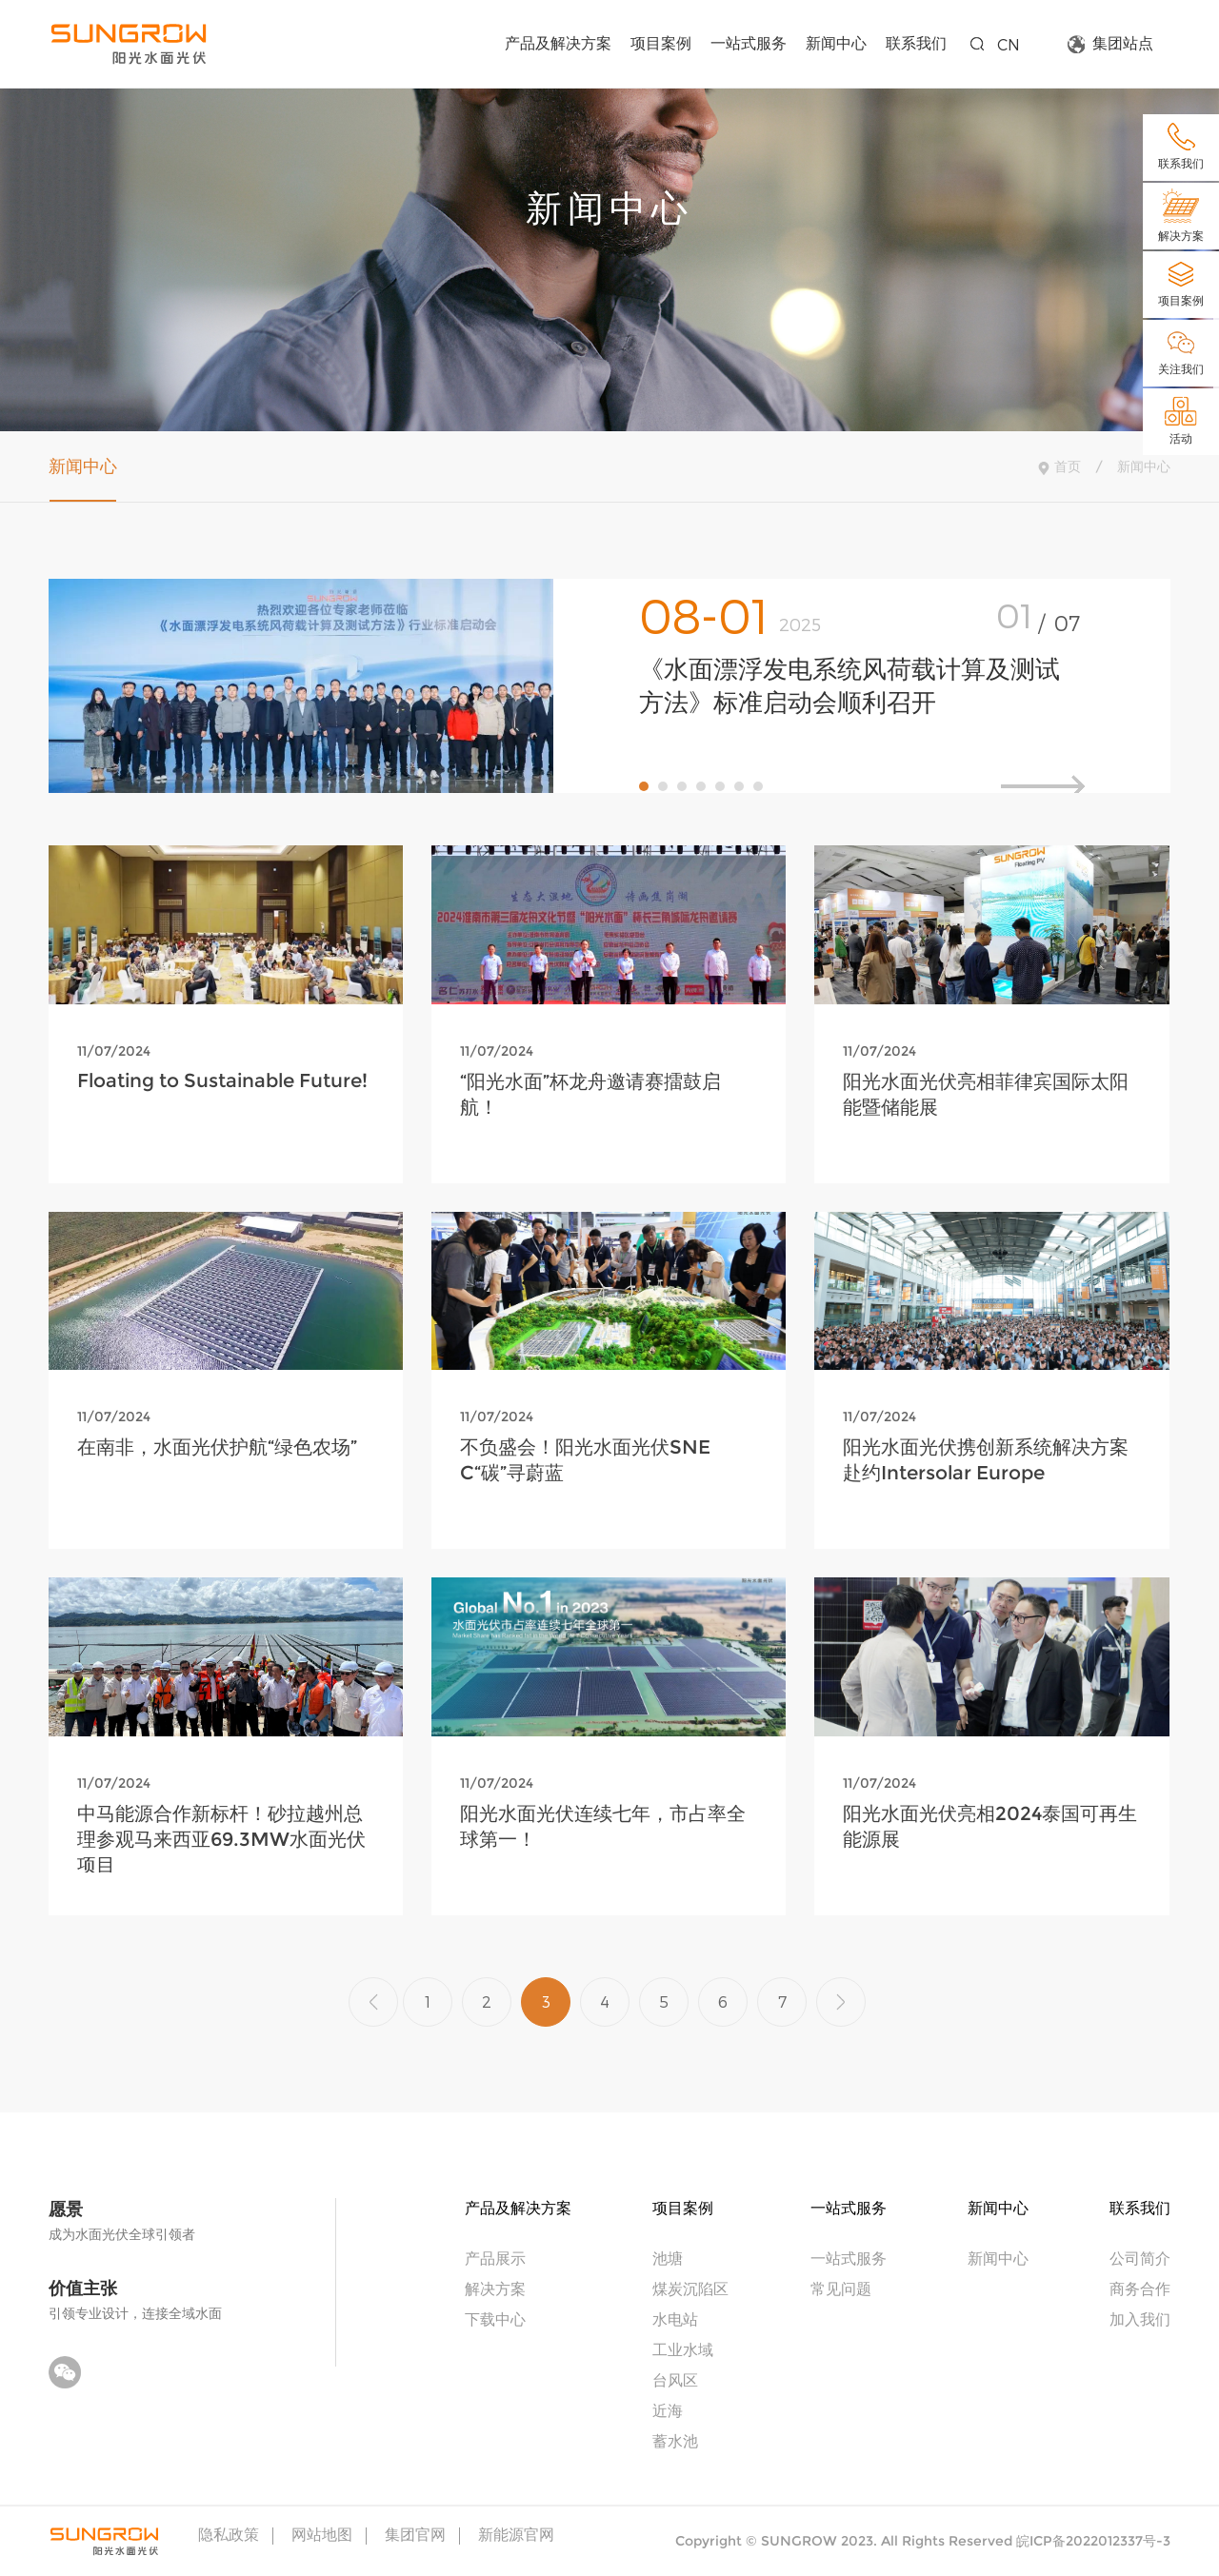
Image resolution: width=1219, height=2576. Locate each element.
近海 (667, 2410)
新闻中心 (836, 42)
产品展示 (495, 2258)
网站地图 (321, 2535)
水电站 (675, 2318)
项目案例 (660, 42)
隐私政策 (228, 2535)
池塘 (667, 2258)
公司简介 (1139, 2258)
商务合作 (1139, 2288)
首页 (1067, 466)
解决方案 (495, 2288)
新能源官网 (516, 2535)
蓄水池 (675, 2440)
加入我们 (1139, 2318)
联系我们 (916, 42)
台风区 (675, 2379)
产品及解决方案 (558, 42)
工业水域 (682, 2349)
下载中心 (495, 2318)
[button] (644, 786)
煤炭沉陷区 (690, 2288)
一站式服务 (748, 42)
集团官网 (415, 2535)
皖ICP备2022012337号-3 (1093, 2540)
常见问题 (840, 2288)
